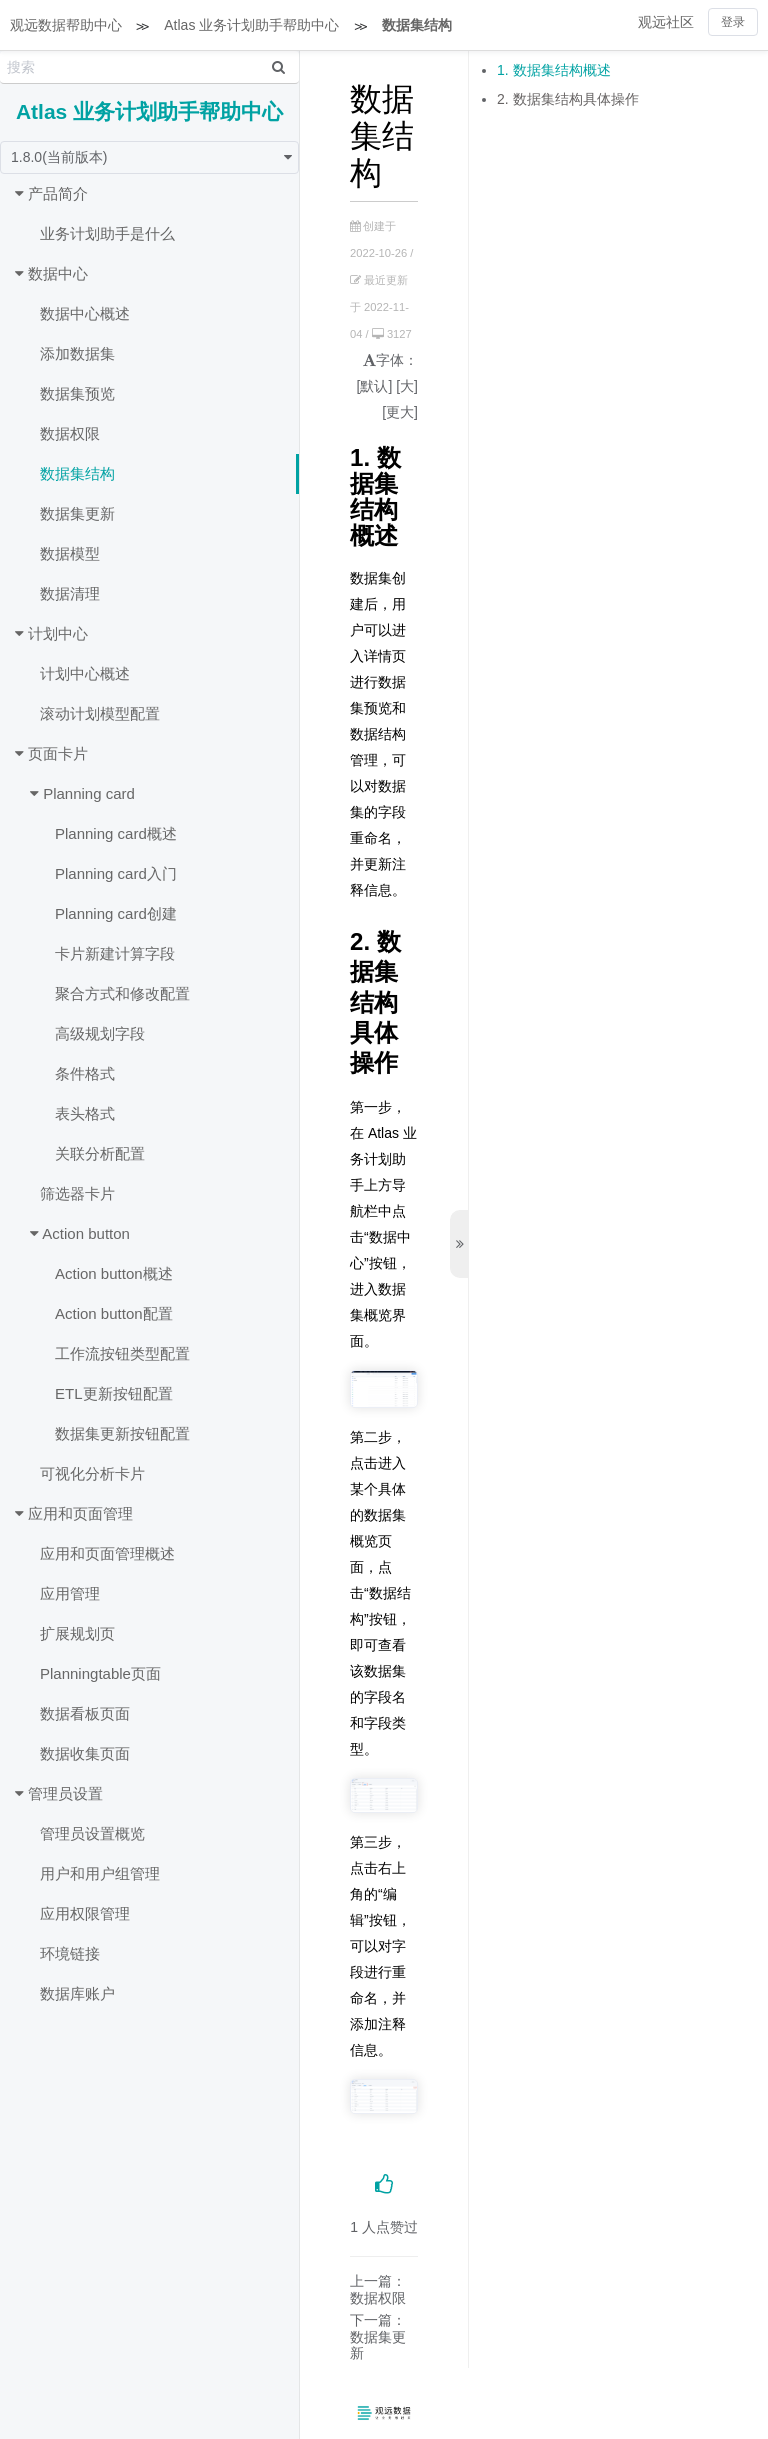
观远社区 (666, 22)
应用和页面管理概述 (107, 1553)
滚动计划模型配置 (100, 713)
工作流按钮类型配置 (122, 1353)
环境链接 (70, 1953)
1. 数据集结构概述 (554, 70)
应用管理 (70, 1593)
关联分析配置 (100, 1153)
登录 (733, 22)
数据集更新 (77, 513)
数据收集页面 (85, 1753)
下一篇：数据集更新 (378, 2337)
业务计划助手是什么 (107, 233)
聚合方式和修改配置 (122, 993)
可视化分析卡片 (92, 1473)
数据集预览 (77, 393)
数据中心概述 (85, 313)
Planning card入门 (116, 873)
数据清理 (70, 593)
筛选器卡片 (77, 1193)
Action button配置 (114, 1313)
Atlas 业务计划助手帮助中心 (251, 25)
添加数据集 (77, 353)
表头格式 (85, 1113)
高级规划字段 (100, 1033)
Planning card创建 (116, 913)
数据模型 (70, 553)
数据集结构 (417, 25)
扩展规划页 (77, 1633)
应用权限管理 (85, 1913)
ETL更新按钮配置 (114, 1393)
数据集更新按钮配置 (122, 1433)
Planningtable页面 (100, 1673)
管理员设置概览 (92, 1833)
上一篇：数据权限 (378, 2289)
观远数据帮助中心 (66, 25)
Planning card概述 (116, 833)
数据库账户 (77, 1993)
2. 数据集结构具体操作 (568, 99)
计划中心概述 (85, 673)
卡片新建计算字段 (115, 953)
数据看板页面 (85, 1713)
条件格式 (85, 1073)
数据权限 (70, 433)
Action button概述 (114, 1273)
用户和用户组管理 (100, 1873)
